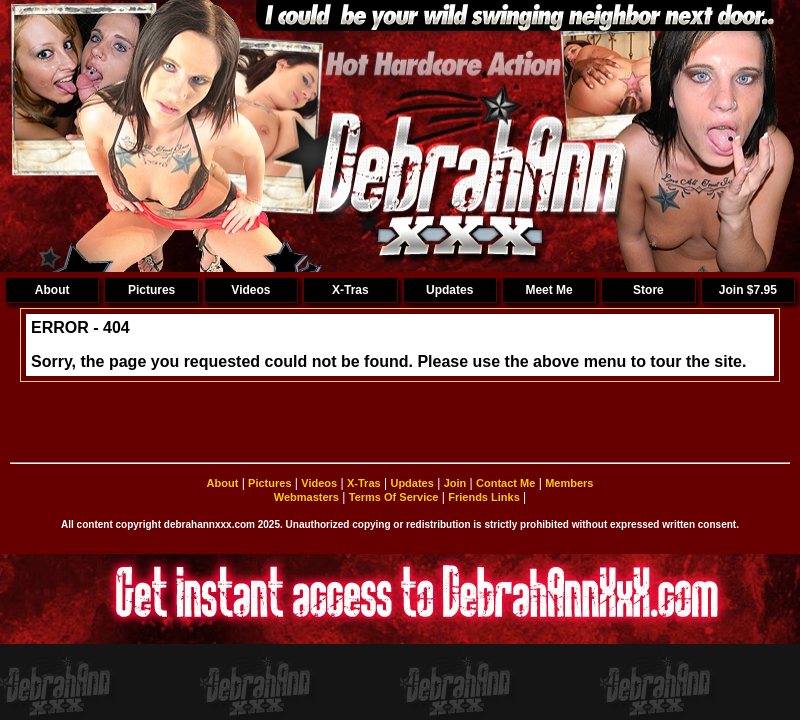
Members (569, 483)
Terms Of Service (394, 497)
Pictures (151, 290)
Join (455, 483)
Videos (250, 290)
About (52, 290)
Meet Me (548, 290)
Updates (449, 290)
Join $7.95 (748, 290)
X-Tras (350, 290)
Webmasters (306, 497)
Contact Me (505, 483)
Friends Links (484, 497)
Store (648, 290)
